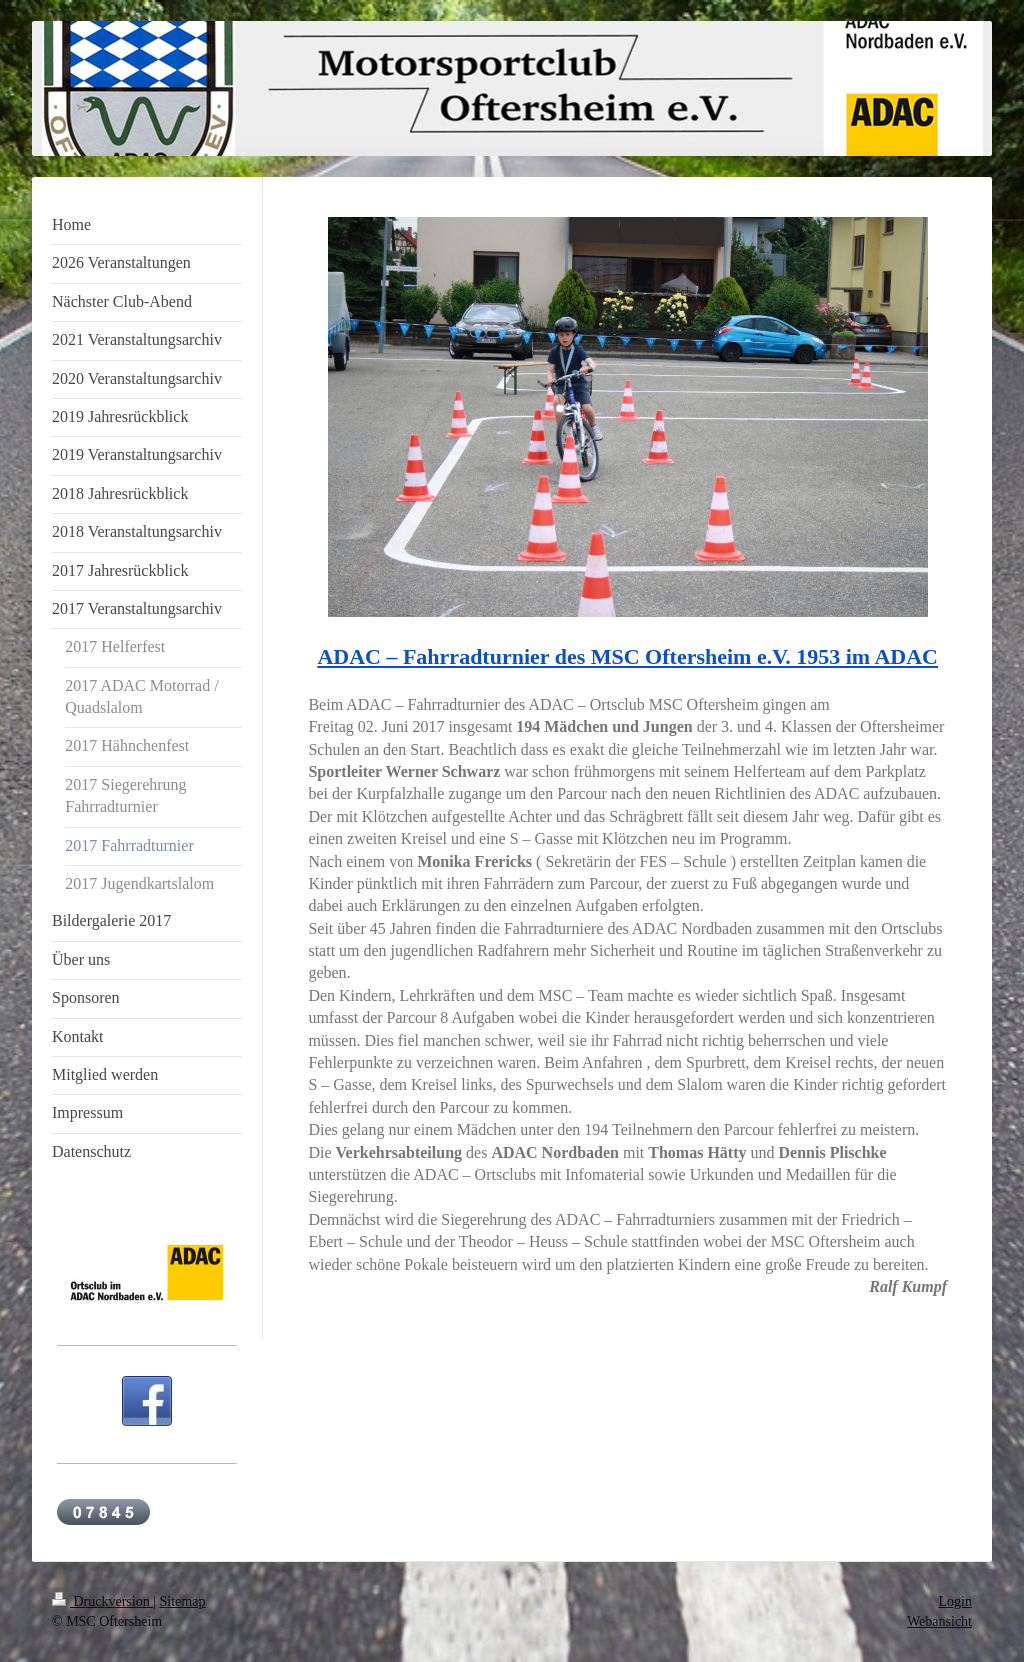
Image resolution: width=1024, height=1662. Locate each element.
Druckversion (102, 1601)
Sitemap (183, 1601)
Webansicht (939, 1621)
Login (955, 1601)
